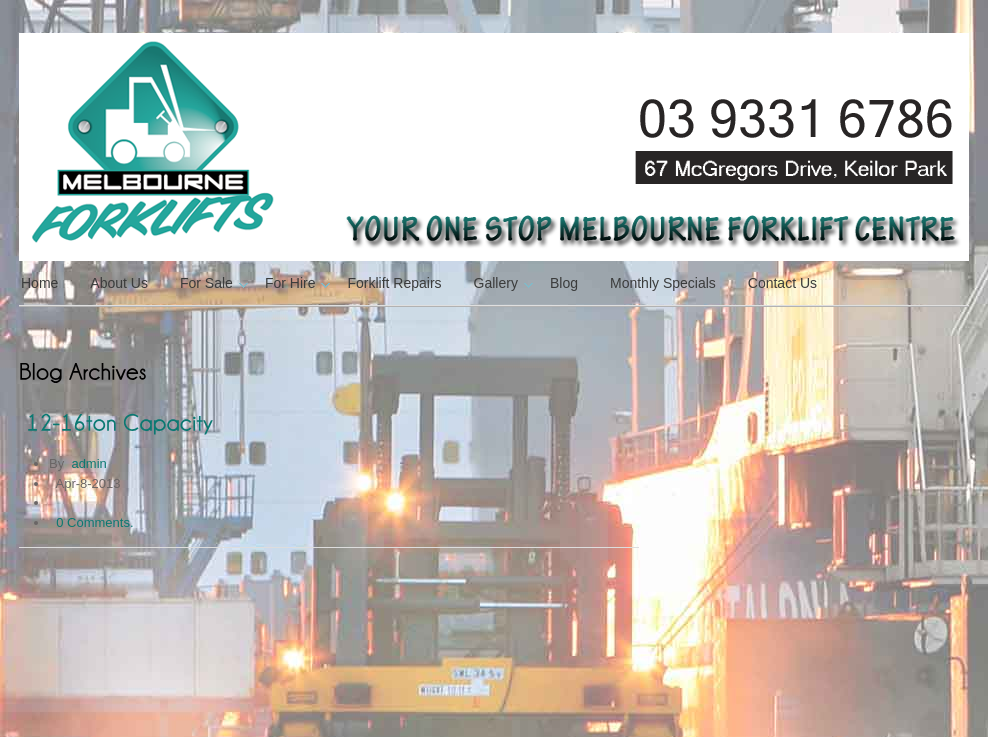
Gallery (501, 283)
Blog (564, 283)
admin (88, 463)
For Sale (211, 283)
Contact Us (782, 283)
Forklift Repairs (394, 283)
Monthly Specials (663, 283)
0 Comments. (94, 522)
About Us (119, 283)
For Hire (295, 283)
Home (39, 283)
